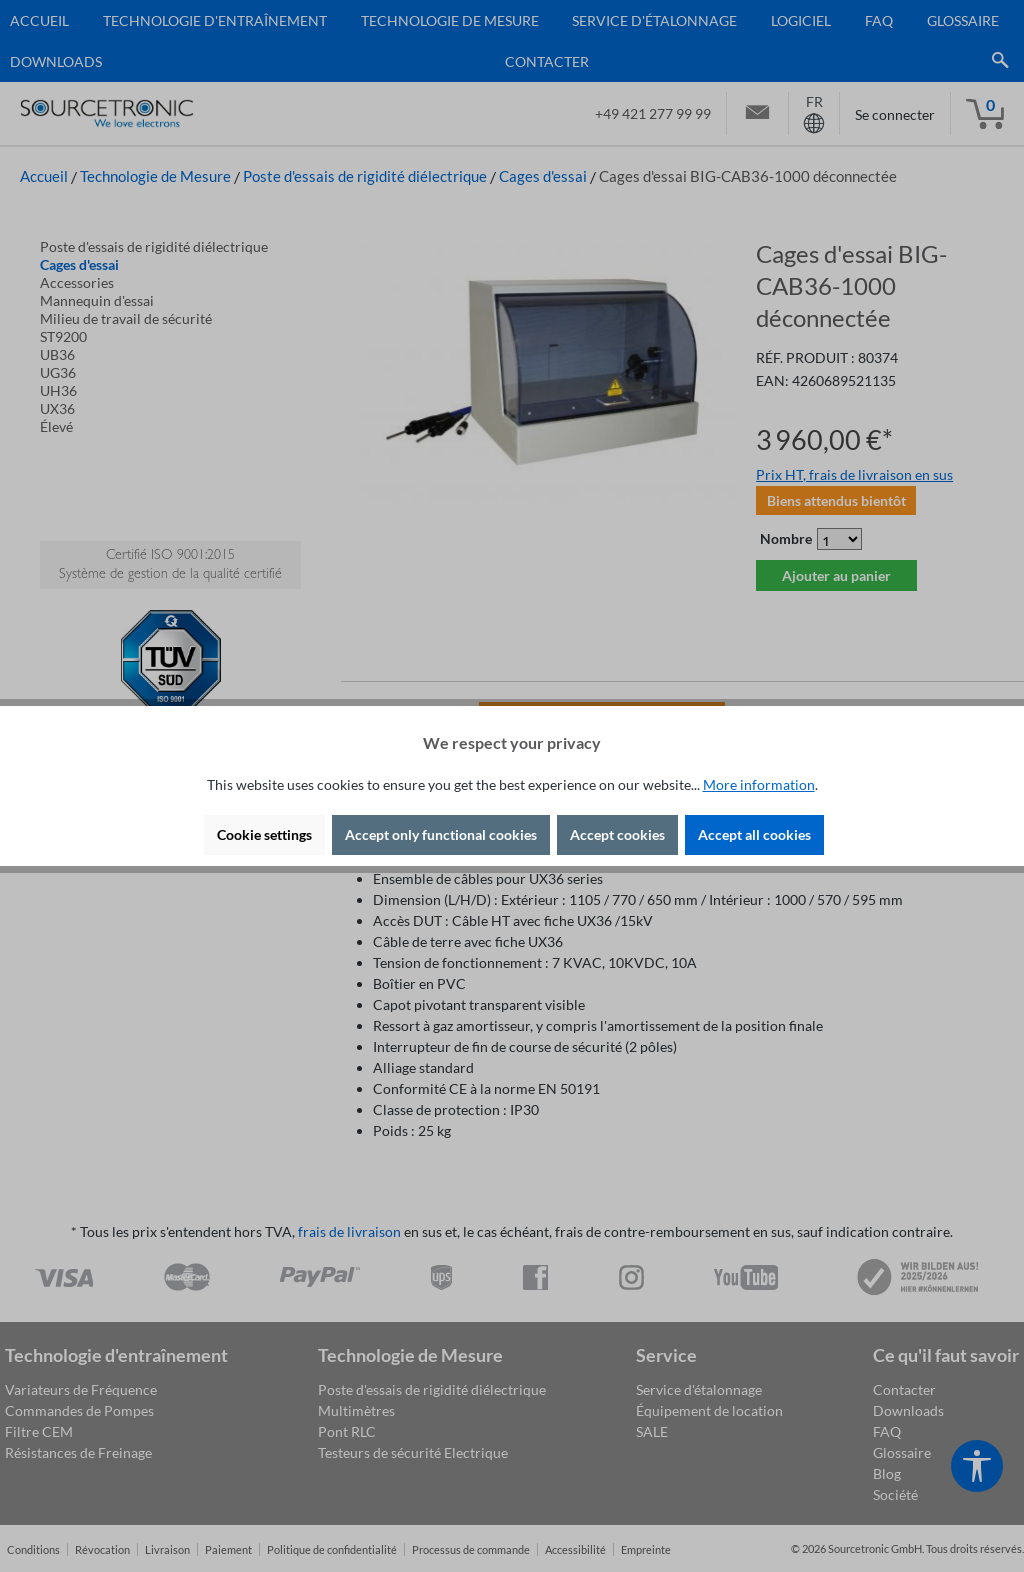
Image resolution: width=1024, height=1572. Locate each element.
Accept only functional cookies (441, 834)
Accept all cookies (754, 834)
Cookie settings (264, 834)
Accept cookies (617, 834)
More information (759, 784)
